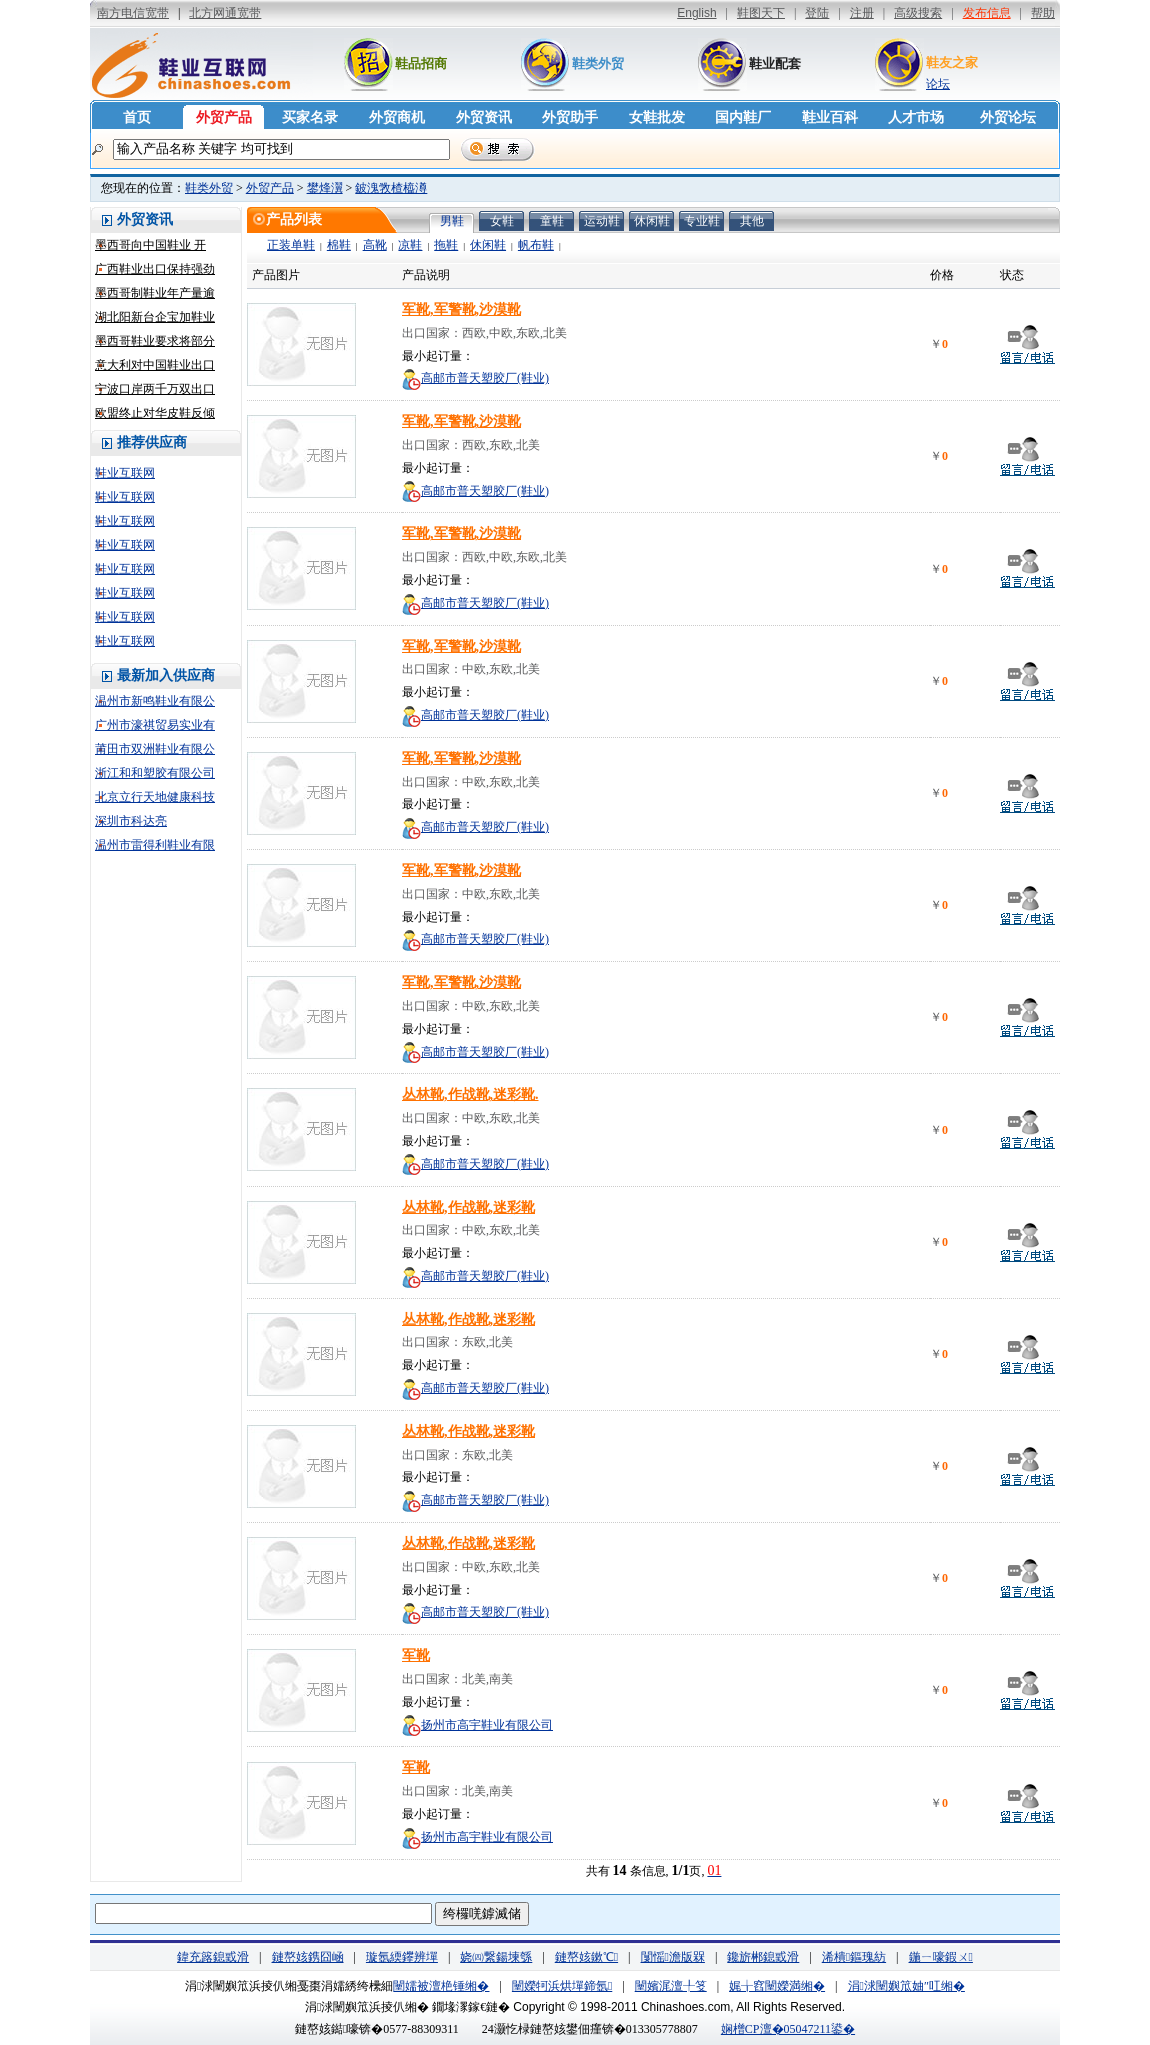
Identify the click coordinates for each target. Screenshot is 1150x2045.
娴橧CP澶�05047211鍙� (788, 2029)
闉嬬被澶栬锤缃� (441, 1986)
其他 (752, 221)
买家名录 (310, 117)
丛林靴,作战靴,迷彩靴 (468, 1207)
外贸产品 (224, 117)
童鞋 (552, 221)
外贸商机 (397, 117)
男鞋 (452, 221)
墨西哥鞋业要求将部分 (155, 341)
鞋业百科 (830, 117)
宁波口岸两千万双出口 (155, 389)
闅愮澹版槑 (673, 1957)
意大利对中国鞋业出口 (155, 365)
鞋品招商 (421, 63)
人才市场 (916, 117)
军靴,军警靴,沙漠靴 (461, 309)
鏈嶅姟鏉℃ (586, 1957)
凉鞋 (410, 245)
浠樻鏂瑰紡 (854, 1957)
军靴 (416, 1655)
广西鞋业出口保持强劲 (155, 269)
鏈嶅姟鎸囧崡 (308, 1957)
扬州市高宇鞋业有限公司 (487, 1725)
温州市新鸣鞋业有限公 (155, 701)
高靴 (375, 245)
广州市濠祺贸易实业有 (155, 725)
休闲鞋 (652, 221)
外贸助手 (570, 117)
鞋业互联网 (125, 473)
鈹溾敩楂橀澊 (391, 188)
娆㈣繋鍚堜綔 (496, 1957)
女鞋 (502, 221)
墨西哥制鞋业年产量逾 (155, 293)
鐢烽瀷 (325, 188)
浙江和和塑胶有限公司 (155, 773)
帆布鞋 (536, 245)
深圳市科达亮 (131, 821)
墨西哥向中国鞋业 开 (150, 245)
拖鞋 (446, 245)
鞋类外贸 (598, 63)
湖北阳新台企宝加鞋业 (155, 317)
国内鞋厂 (743, 117)
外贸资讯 (484, 117)
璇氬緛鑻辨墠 (402, 1957)
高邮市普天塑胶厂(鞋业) (485, 378)
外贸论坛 (1008, 117)
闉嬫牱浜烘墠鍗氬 (562, 1986)
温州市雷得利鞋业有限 (155, 845)
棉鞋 (339, 245)
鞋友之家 (952, 62)
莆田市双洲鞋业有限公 (155, 749)
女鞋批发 (657, 117)
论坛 (938, 84)
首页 (137, 117)
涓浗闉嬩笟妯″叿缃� (906, 1986)
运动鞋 (602, 221)
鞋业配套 (775, 63)
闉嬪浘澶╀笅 (671, 1986)
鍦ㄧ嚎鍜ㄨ (941, 1957)
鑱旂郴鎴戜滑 (763, 1957)
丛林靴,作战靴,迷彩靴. (470, 1094)
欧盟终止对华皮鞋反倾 (155, 413)
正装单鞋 (291, 245)
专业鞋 (702, 221)
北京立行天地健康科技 (155, 797)
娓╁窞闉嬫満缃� (777, 1986)
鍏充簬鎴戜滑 (213, 1957)
